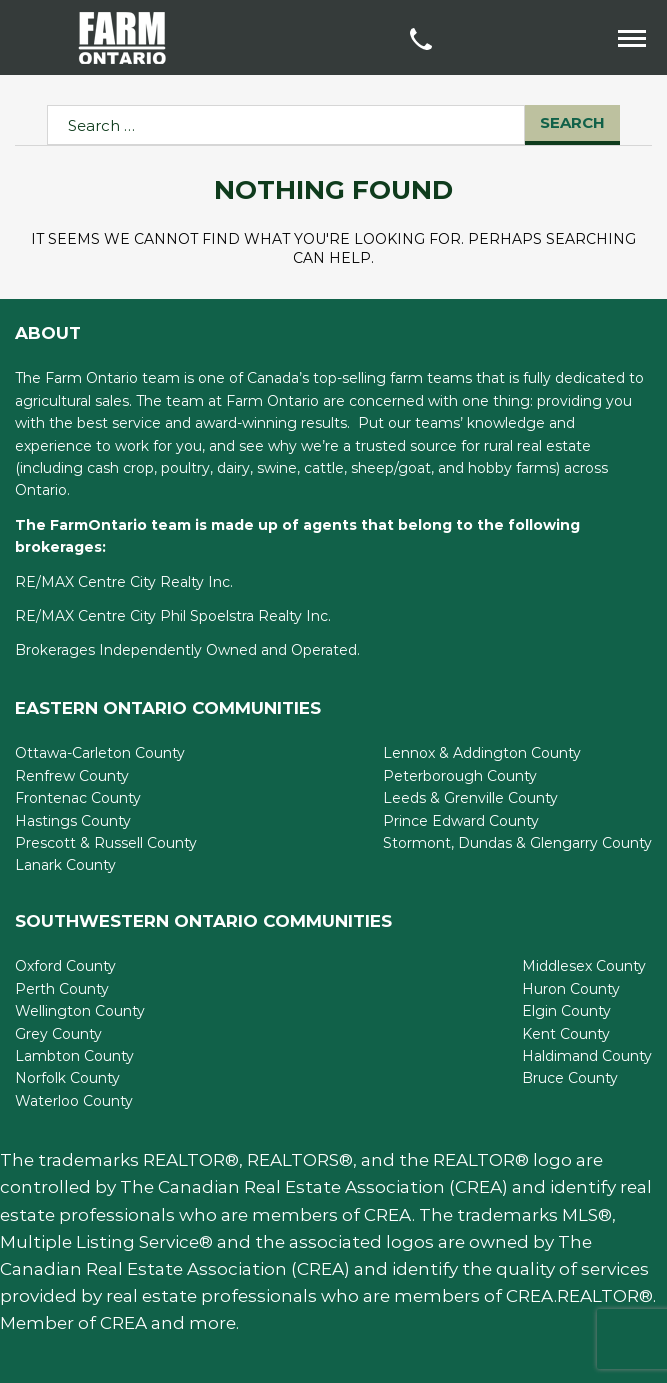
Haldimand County (587, 1056)
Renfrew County (72, 776)
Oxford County (65, 966)
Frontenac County (78, 798)
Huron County (571, 989)
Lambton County (74, 1056)
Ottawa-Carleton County (100, 753)
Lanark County (65, 865)
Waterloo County (74, 1101)
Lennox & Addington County (482, 753)
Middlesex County (584, 966)
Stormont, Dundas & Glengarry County (517, 843)
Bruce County (570, 1078)
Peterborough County (460, 776)
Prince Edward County (461, 821)
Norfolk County (67, 1078)
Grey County (58, 1034)
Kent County (566, 1034)
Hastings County (73, 821)
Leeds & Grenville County (470, 798)
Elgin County (566, 1011)
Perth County (62, 989)
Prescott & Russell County (106, 843)
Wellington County (80, 1011)
